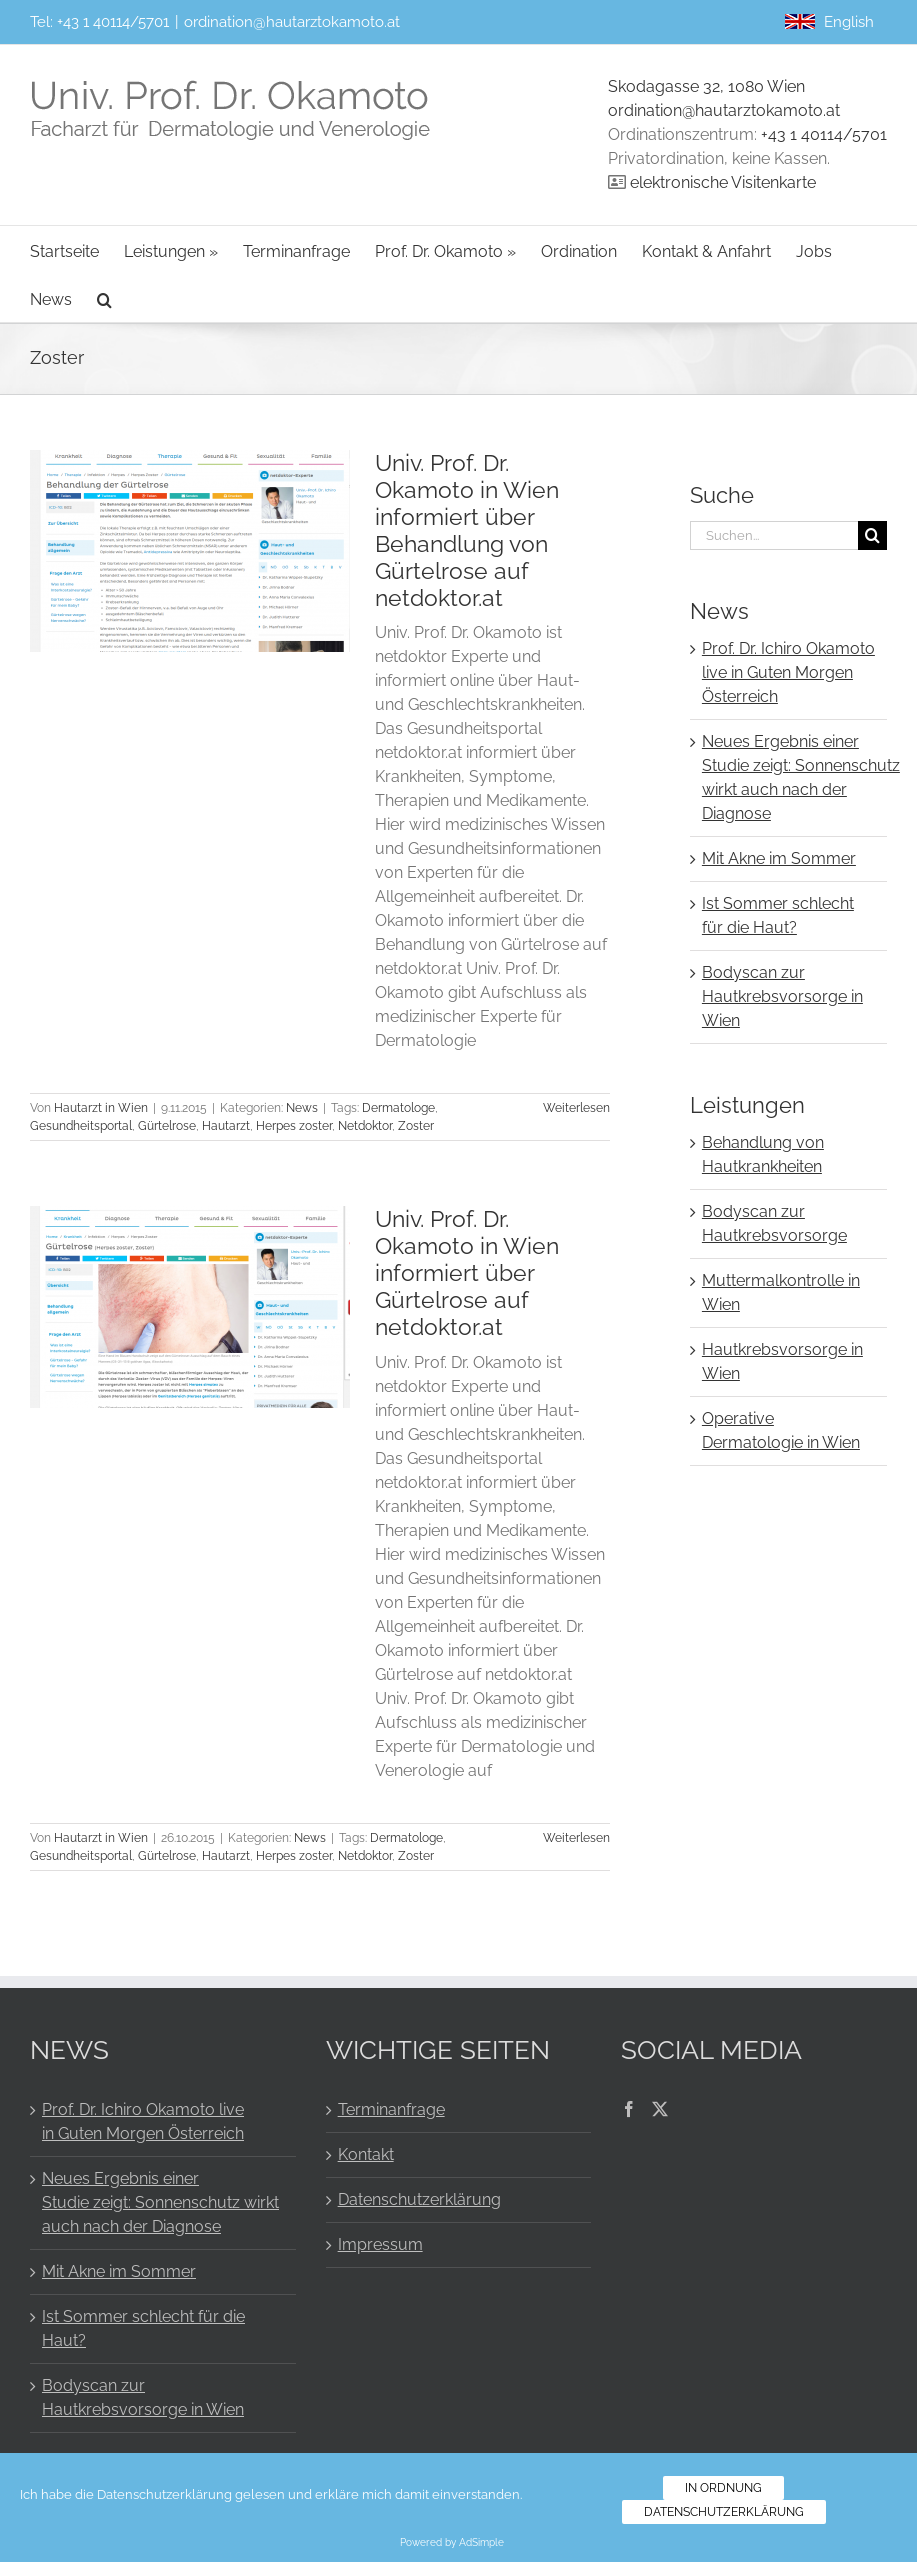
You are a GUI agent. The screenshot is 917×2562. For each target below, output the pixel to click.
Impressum (380, 2244)
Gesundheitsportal (81, 1126)
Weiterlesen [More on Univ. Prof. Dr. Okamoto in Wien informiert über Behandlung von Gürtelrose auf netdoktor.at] (576, 1108)
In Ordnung (723, 2488)
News (302, 1108)
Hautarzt (226, 1126)
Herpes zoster (294, 1126)
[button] (104, 298)
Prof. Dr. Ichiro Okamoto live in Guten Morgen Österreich (788, 672)
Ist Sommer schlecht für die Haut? (143, 2328)
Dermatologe (398, 1108)
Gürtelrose (167, 1126)
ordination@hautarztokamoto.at (292, 22)
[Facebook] (629, 2109)
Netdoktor (365, 1126)
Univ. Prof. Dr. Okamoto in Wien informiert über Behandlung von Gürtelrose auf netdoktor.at (467, 530)
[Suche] (872, 535)
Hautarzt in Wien (101, 1108)
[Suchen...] (774, 535)
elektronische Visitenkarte (723, 182)
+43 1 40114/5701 (113, 22)
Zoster (416, 1126)
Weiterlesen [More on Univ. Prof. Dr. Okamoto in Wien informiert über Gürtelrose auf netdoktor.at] (576, 1838)
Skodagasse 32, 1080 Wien (706, 86)
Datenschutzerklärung (419, 2199)
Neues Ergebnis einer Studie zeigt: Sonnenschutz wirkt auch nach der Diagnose (160, 2202)
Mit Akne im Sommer (779, 858)
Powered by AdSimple (452, 2542)
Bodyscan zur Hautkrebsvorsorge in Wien (782, 996)
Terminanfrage (391, 2109)
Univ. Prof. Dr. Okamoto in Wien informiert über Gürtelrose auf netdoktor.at (467, 1272)
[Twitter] (660, 2109)
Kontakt (366, 2154)
